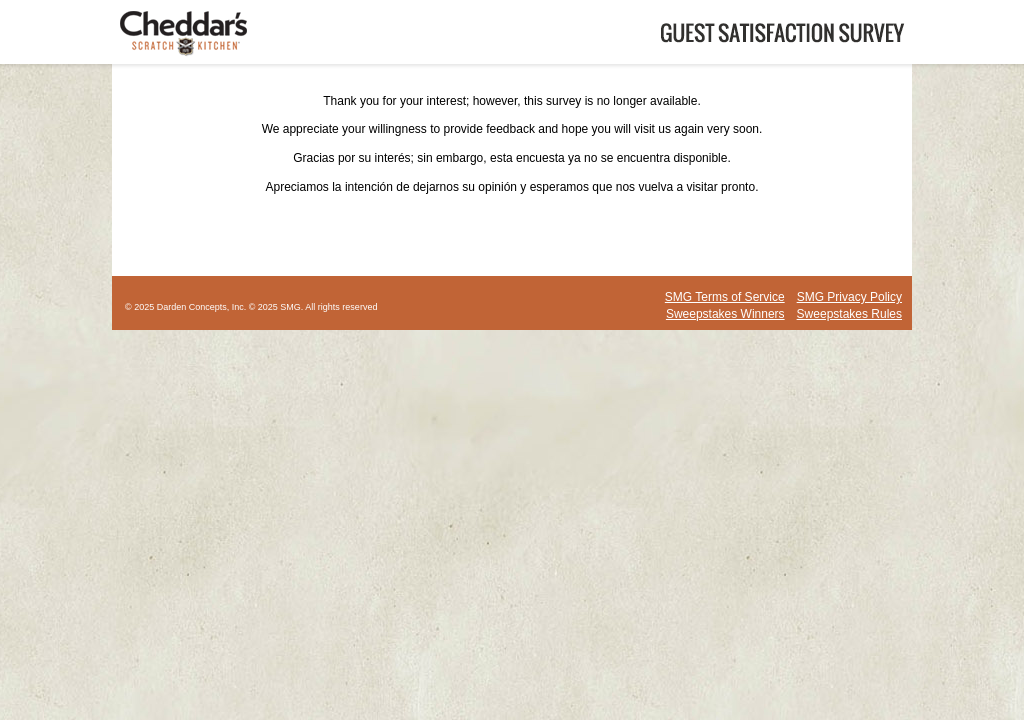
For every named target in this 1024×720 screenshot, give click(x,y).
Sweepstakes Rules (849, 314)
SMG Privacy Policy (849, 297)
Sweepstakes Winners (725, 314)
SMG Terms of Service (725, 297)
